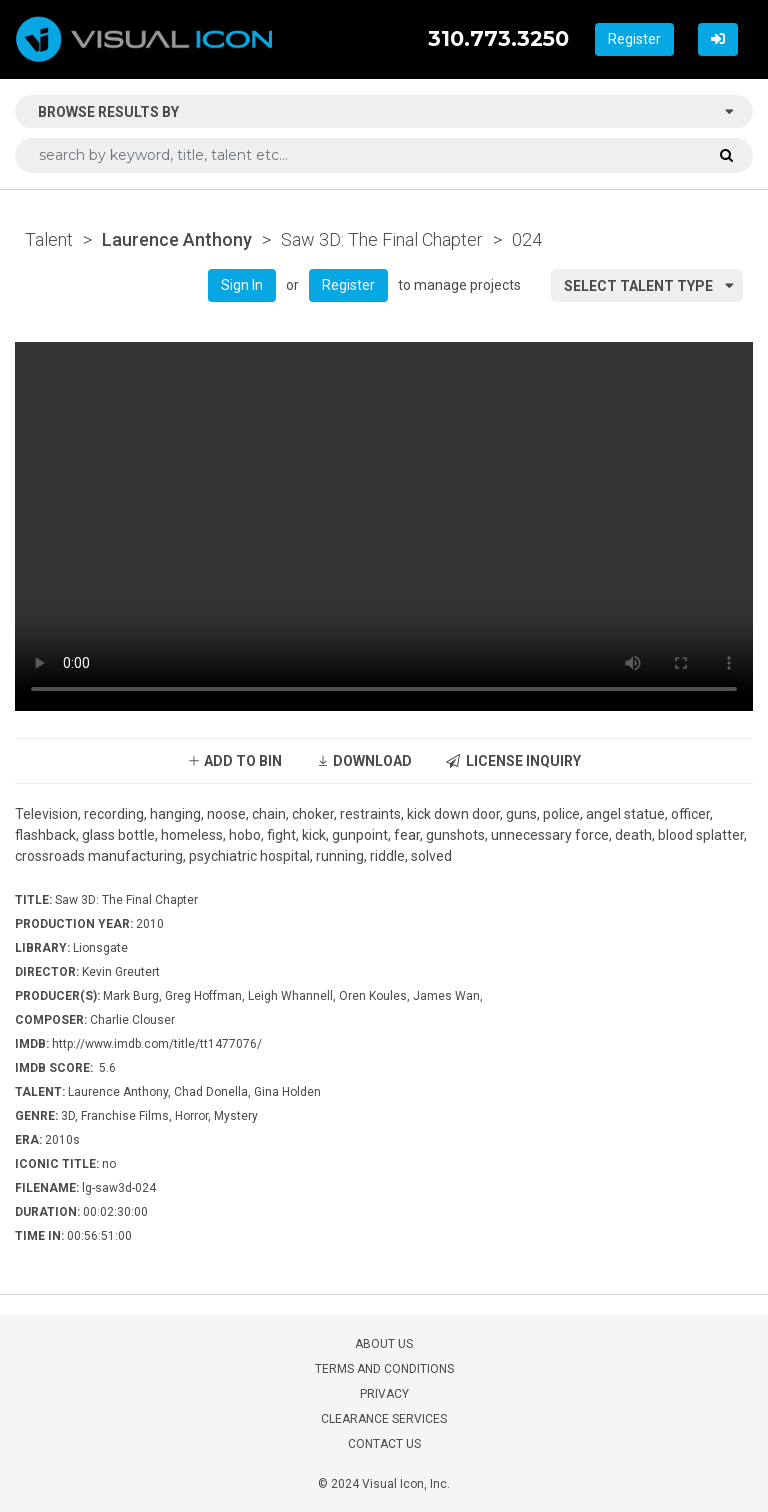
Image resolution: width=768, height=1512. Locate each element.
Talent (49, 239)
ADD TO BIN (234, 761)
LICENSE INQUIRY (513, 761)
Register (634, 39)
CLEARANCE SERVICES (384, 1419)
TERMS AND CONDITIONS (384, 1369)
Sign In (242, 285)
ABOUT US (384, 1344)
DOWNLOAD (364, 761)
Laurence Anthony (177, 239)
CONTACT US (384, 1444)
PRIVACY (384, 1394)
